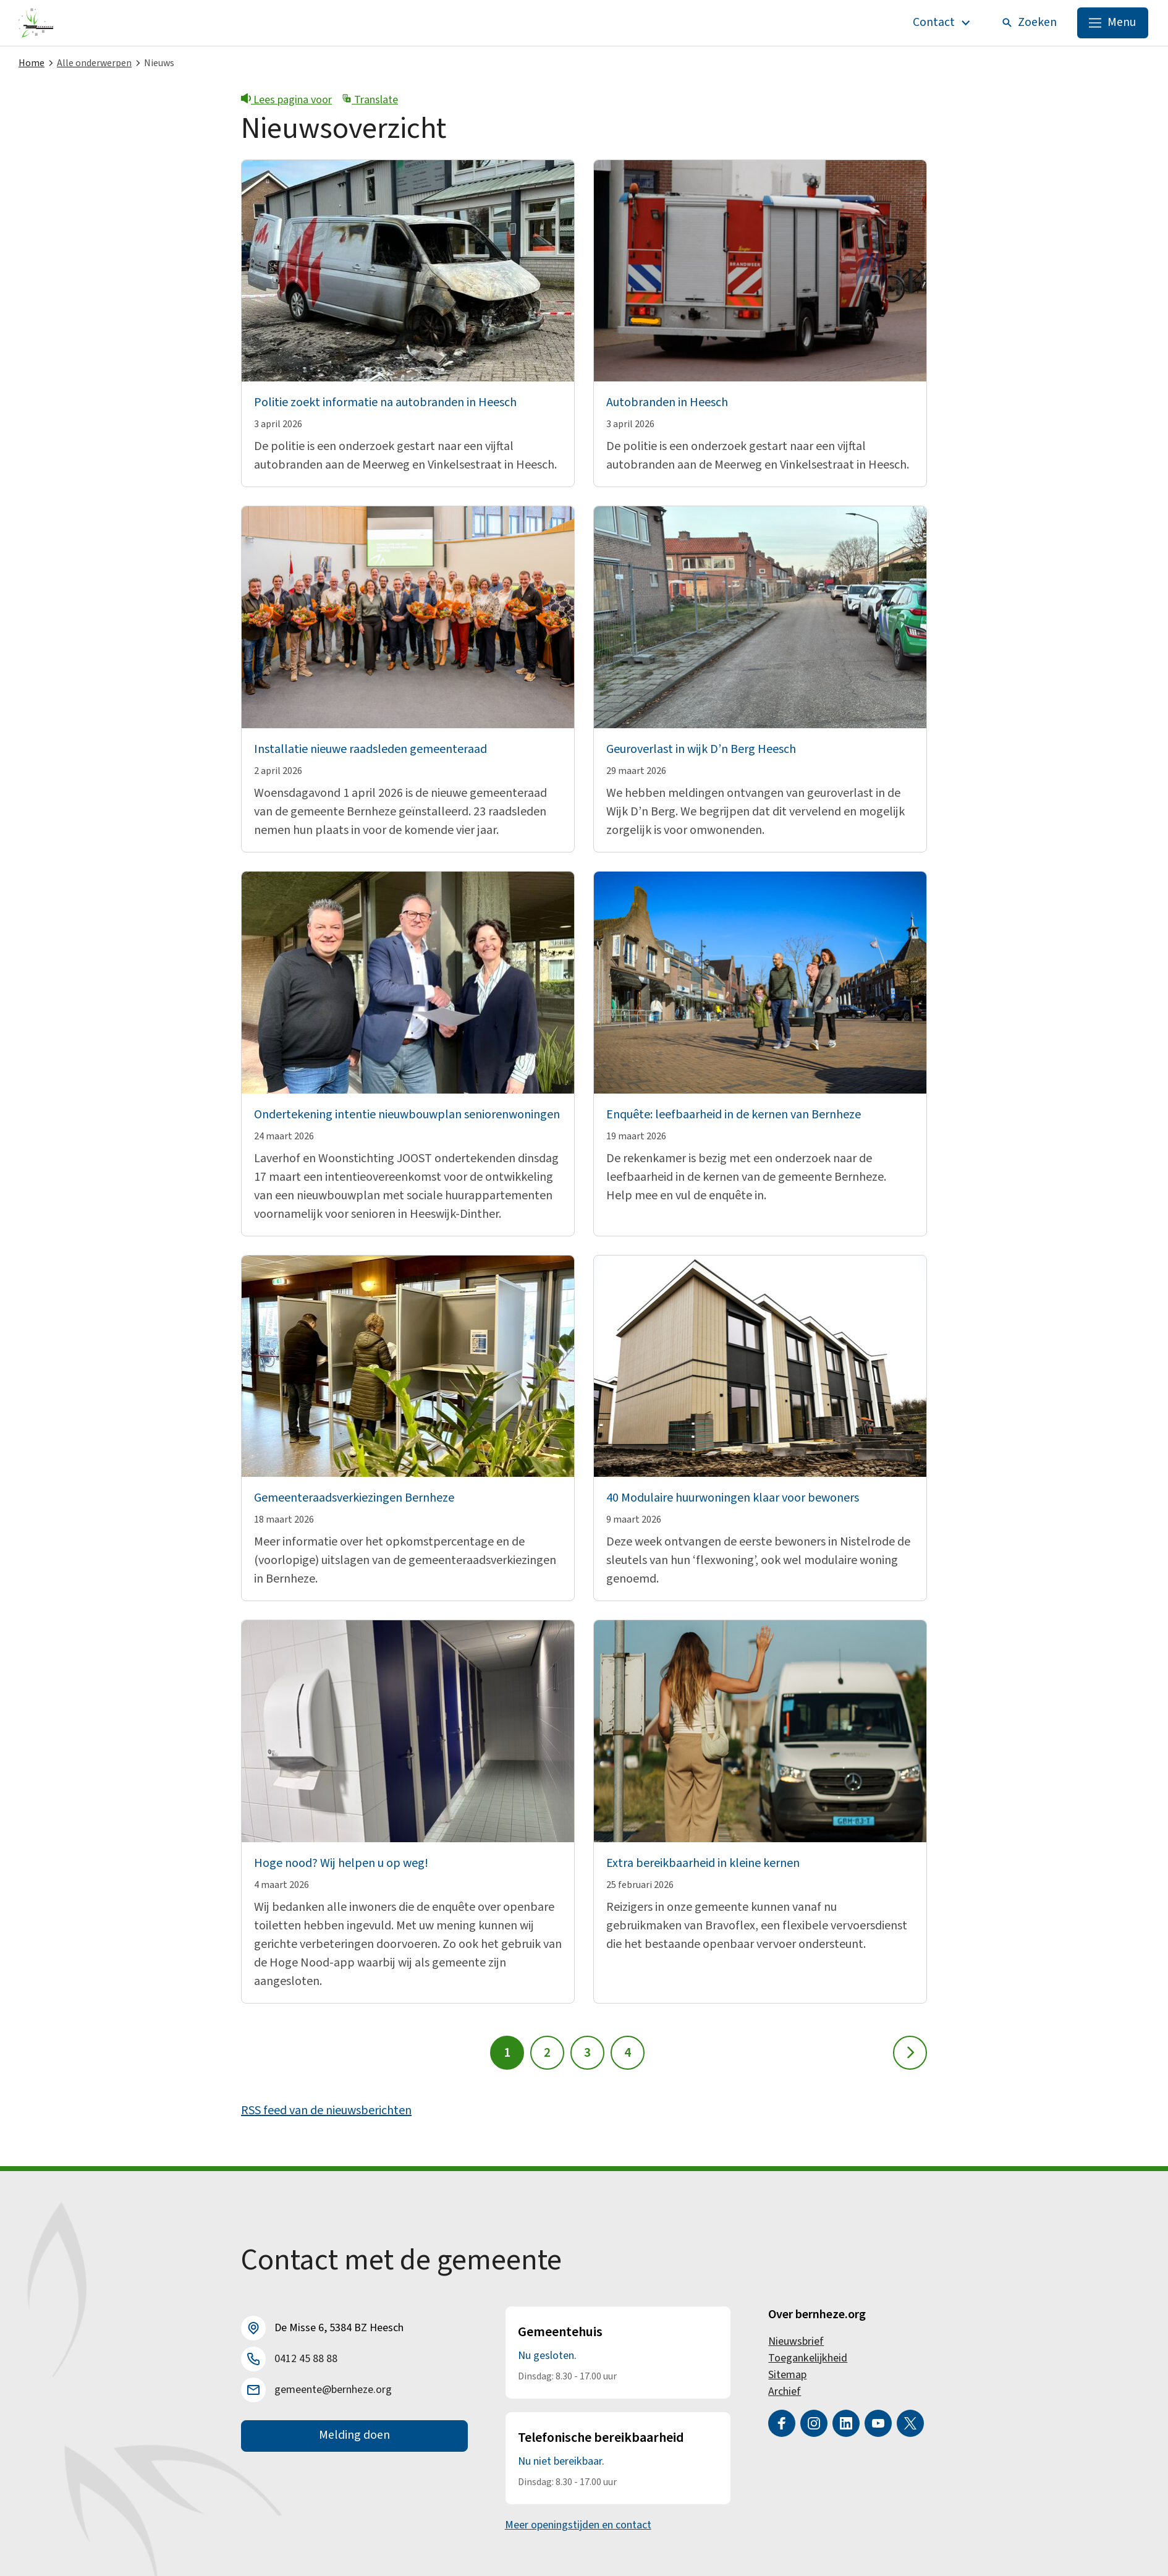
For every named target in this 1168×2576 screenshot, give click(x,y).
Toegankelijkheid (807, 2358)
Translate (370, 100)
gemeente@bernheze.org (333, 2389)
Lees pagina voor (286, 100)
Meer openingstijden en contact (578, 2525)
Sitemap (787, 2375)
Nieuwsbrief (796, 2341)
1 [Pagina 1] (507, 2053)
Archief (784, 2391)
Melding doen (354, 2436)
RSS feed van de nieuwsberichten (326, 2110)
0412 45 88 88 (305, 2358)
